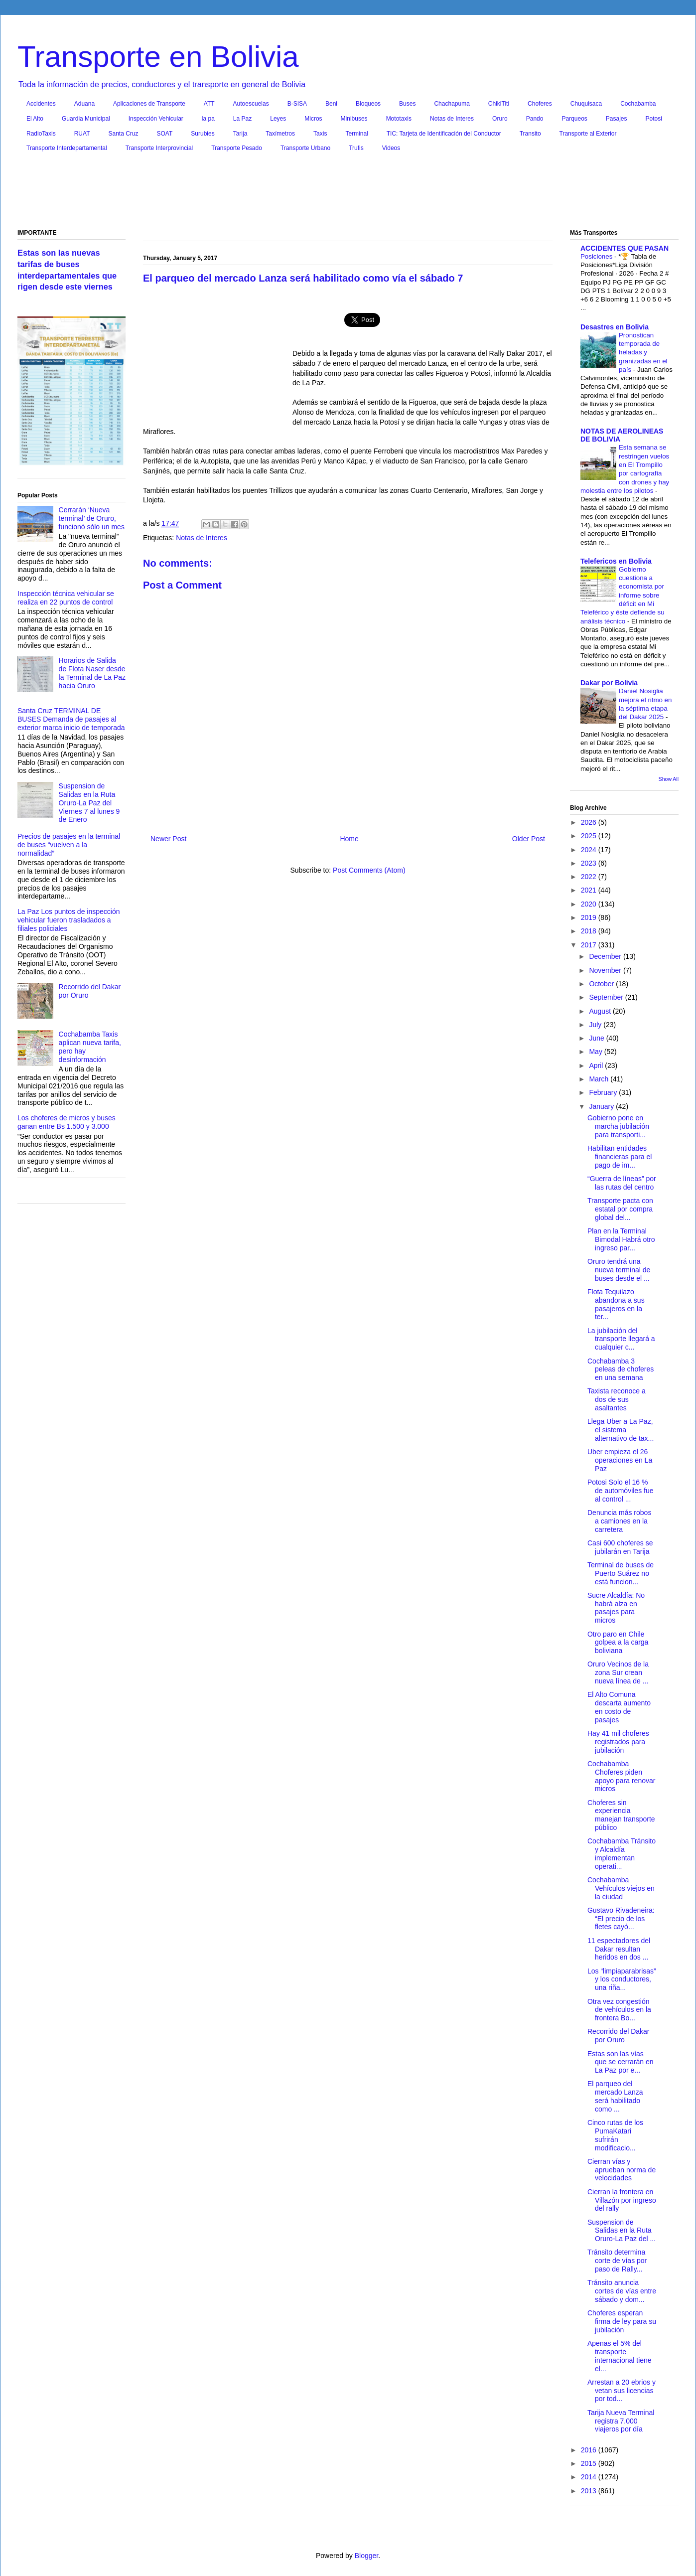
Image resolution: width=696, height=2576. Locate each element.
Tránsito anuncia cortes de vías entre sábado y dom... (621, 2290)
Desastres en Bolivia (614, 327)
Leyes (278, 118)
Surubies (202, 133)
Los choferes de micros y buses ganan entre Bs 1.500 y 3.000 (66, 1122)
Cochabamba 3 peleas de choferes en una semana (620, 1369)
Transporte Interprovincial (159, 148)
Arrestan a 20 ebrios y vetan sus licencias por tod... (621, 2390)
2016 (589, 2450)
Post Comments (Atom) (369, 870)
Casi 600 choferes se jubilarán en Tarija (620, 1547)
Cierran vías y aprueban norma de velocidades (621, 2169)
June (597, 1038)
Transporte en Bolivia (158, 56)
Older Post (528, 839)
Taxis (320, 133)
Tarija (240, 133)
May (596, 1052)
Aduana (84, 103)
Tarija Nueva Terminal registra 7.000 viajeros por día (620, 2421)
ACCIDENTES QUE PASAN (624, 248)
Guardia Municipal (86, 118)
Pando (535, 118)
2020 (589, 904)
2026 (589, 822)
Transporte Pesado (236, 148)
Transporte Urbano (305, 148)
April (597, 1065)
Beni (331, 103)
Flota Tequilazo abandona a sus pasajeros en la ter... (616, 1304)
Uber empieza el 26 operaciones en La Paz (619, 1460)
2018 (589, 931)
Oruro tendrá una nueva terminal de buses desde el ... (618, 1269)
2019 (589, 917)
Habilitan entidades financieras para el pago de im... (619, 1156)
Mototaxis (399, 118)
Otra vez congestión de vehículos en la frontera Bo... (619, 2009)
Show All (669, 779)
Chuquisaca (586, 103)
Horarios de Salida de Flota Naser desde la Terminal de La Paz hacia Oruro (92, 672)
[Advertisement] (348, 192)
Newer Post (168, 839)
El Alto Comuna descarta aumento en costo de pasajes (619, 1706)
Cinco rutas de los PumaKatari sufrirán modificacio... (615, 2135)
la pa (208, 118)
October (602, 984)
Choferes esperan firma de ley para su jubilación (621, 2321)
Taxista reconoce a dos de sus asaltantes (616, 1399)
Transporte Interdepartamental (66, 148)
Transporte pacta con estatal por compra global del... (620, 1209)
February (604, 1092)
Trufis (356, 148)
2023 (589, 863)
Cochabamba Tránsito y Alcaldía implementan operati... (621, 1853)
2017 (589, 945)
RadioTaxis (41, 133)
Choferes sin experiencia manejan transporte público (621, 1815)
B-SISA (297, 103)
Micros (313, 118)
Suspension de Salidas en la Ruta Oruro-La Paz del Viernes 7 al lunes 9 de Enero (89, 802)
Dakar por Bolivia (609, 683)
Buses (407, 103)
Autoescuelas (251, 103)
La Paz (242, 118)
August (600, 1011)
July (596, 1025)
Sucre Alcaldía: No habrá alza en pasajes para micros (616, 1607)
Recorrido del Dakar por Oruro (618, 2035)
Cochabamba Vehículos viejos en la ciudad (621, 1888)
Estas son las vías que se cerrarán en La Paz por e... (620, 2062)
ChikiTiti (498, 103)
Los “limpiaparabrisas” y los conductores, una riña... (621, 1979)
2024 (589, 850)
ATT (209, 103)
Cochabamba (638, 103)
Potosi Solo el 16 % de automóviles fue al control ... (620, 1490)
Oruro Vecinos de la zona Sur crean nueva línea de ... (618, 1672)
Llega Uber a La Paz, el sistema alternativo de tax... (620, 1429)
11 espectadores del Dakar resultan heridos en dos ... (618, 1949)
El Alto (34, 118)
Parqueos (574, 118)
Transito (530, 133)
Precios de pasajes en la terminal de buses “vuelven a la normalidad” (68, 844)
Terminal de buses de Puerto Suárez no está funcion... (620, 1573)
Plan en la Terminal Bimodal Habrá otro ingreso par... (621, 1239)
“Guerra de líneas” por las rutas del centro (621, 1183)
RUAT (82, 133)
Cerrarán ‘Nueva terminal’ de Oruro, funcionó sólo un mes (92, 518)
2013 (589, 2491)
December (606, 956)
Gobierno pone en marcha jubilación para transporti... (618, 1126)
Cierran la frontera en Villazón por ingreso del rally (621, 2200)
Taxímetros (280, 133)
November (606, 970)
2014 (589, 2477)
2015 (589, 2463)
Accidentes (41, 103)
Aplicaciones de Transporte (149, 103)
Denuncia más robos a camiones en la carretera (619, 1521)
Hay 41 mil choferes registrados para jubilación (618, 1741)
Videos (391, 148)
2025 (589, 836)
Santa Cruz (123, 133)
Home (349, 839)
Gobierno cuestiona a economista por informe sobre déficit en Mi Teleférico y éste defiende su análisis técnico (622, 595)
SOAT (165, 133)
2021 (589, 890)
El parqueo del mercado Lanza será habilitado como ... (615, 2096)
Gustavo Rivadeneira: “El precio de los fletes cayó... (621, 1918)
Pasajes (616, 118)
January (602, 1106)
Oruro (500, 118)
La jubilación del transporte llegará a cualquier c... (621, 1339)
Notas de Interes (452, 118)
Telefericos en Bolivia (616, 561)
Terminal (356, 133)
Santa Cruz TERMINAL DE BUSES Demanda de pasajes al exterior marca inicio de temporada (71, 719)
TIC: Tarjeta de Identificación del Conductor (444, 133)
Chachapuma (451, 103)
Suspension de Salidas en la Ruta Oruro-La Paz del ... (621, 2230)
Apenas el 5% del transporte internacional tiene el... (619, 2355)
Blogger (366, 2556)
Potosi (654, 118)
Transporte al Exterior (588, 133)
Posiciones (597, 256)
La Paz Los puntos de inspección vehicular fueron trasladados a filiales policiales (68, 920)
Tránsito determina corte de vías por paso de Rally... (617, 2260)
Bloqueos (368, 103)
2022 (589, 877)
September (607, 997)
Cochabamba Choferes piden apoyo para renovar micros (621, 1776)
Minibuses (354, 118)
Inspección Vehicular (156, 118)
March (599, 1079)
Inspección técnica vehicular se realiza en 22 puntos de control (65, 598)
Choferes (540, 103)
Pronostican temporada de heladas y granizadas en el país (643, 352)
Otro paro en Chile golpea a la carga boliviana (617, 1642)
